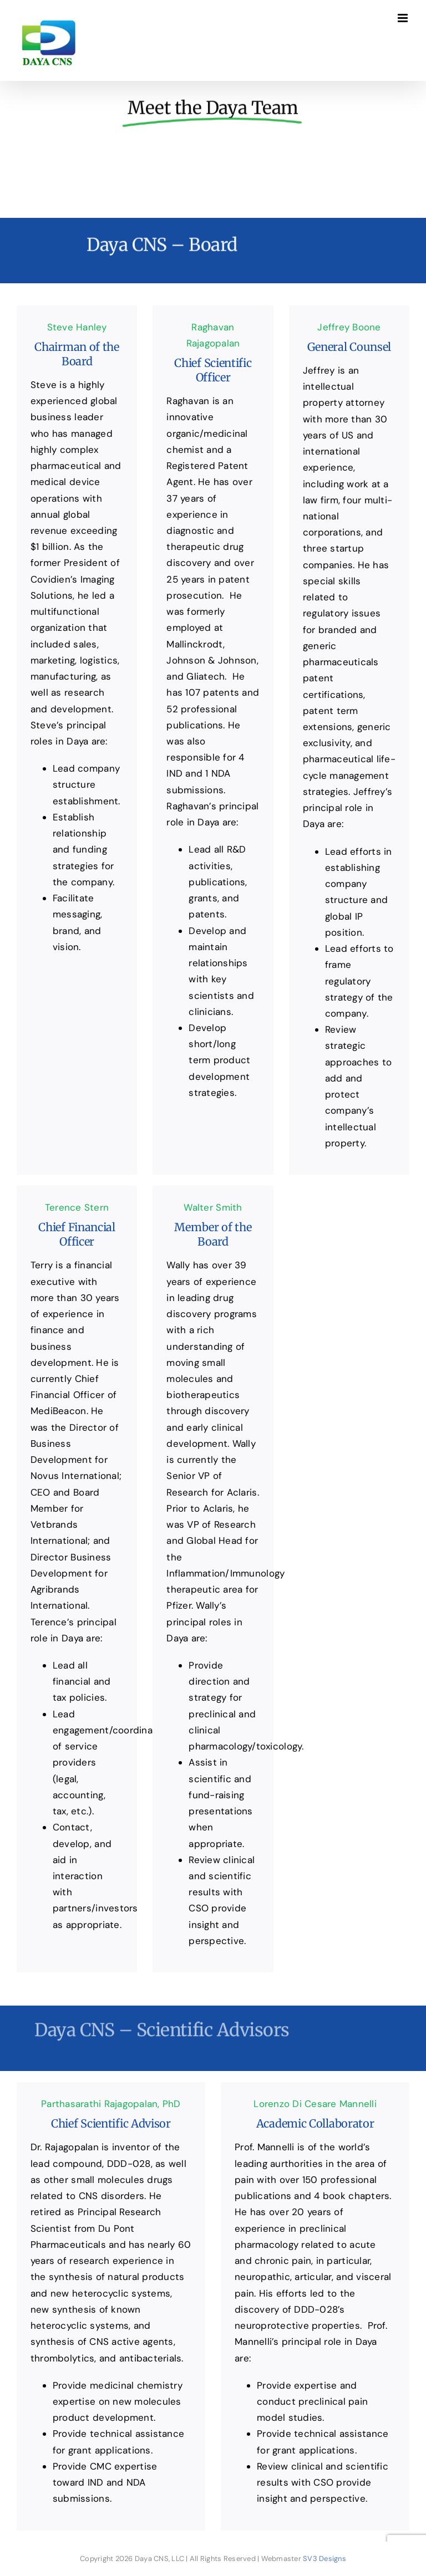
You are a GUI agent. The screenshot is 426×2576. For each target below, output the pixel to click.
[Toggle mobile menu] (403, 18)
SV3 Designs (324, 2558)
